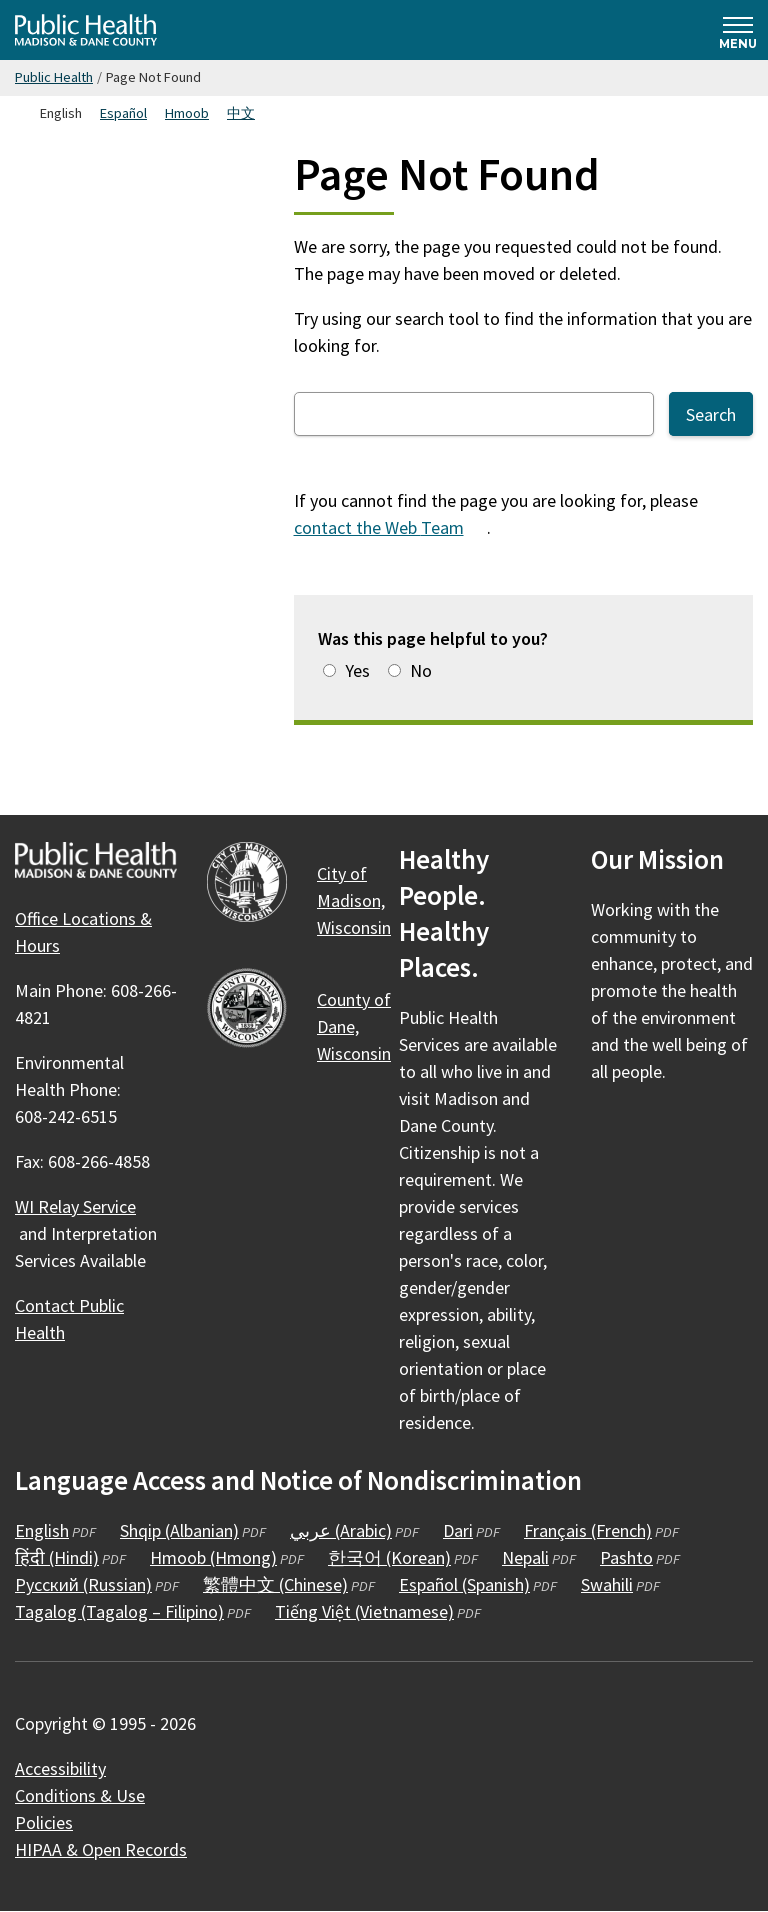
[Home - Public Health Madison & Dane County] (86, 30)
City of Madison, (365, 900)
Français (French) (588, 1530)
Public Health (54, 77)
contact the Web (390, 527)
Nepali (525, 1557)
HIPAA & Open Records (101, 1849)
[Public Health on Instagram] (663, 1130)
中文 (241, 113)
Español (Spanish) (464, 1584)
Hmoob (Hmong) (213, 1557)
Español (123, 113)
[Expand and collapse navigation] (738, 30)
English (42, 1530)
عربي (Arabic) (341, 1530)
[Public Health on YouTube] (717, 1130)
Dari (458, 1530)
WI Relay (87, 1206)
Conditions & (91, 1795)
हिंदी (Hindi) (57, 1557)
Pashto (626, 1557)
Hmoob (187, 113)
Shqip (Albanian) (179, 1530)
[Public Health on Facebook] (609, 1130)
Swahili (607, 1584)
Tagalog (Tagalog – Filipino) (119, 1611)
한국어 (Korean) (389, 1557)
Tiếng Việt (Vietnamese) (364, 1611)
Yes (357, 670)
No (421, 670)
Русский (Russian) (83, 1584)
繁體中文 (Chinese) (275, 1584)
